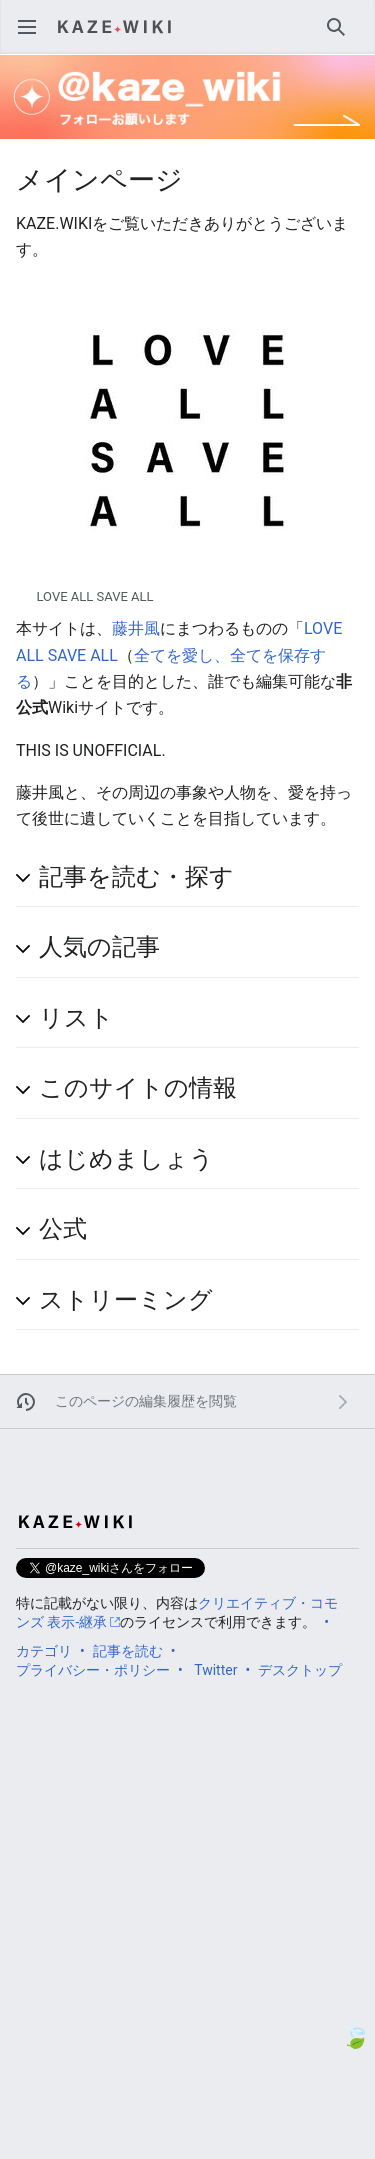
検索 (342, 36)
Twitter (215, 1670)
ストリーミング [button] (126, 1300)
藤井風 (136, 628)
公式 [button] (63, 1229)
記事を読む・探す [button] (136, 877)
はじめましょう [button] (126, 1159)
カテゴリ (44, 1651)
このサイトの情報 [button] (138, 1088)
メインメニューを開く (33, 36)
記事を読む (128, 1651)
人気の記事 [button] (99, 947)
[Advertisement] (187, 1877)
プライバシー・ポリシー (93, 1670)
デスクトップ (300, 1670)
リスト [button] (76, 1018)
